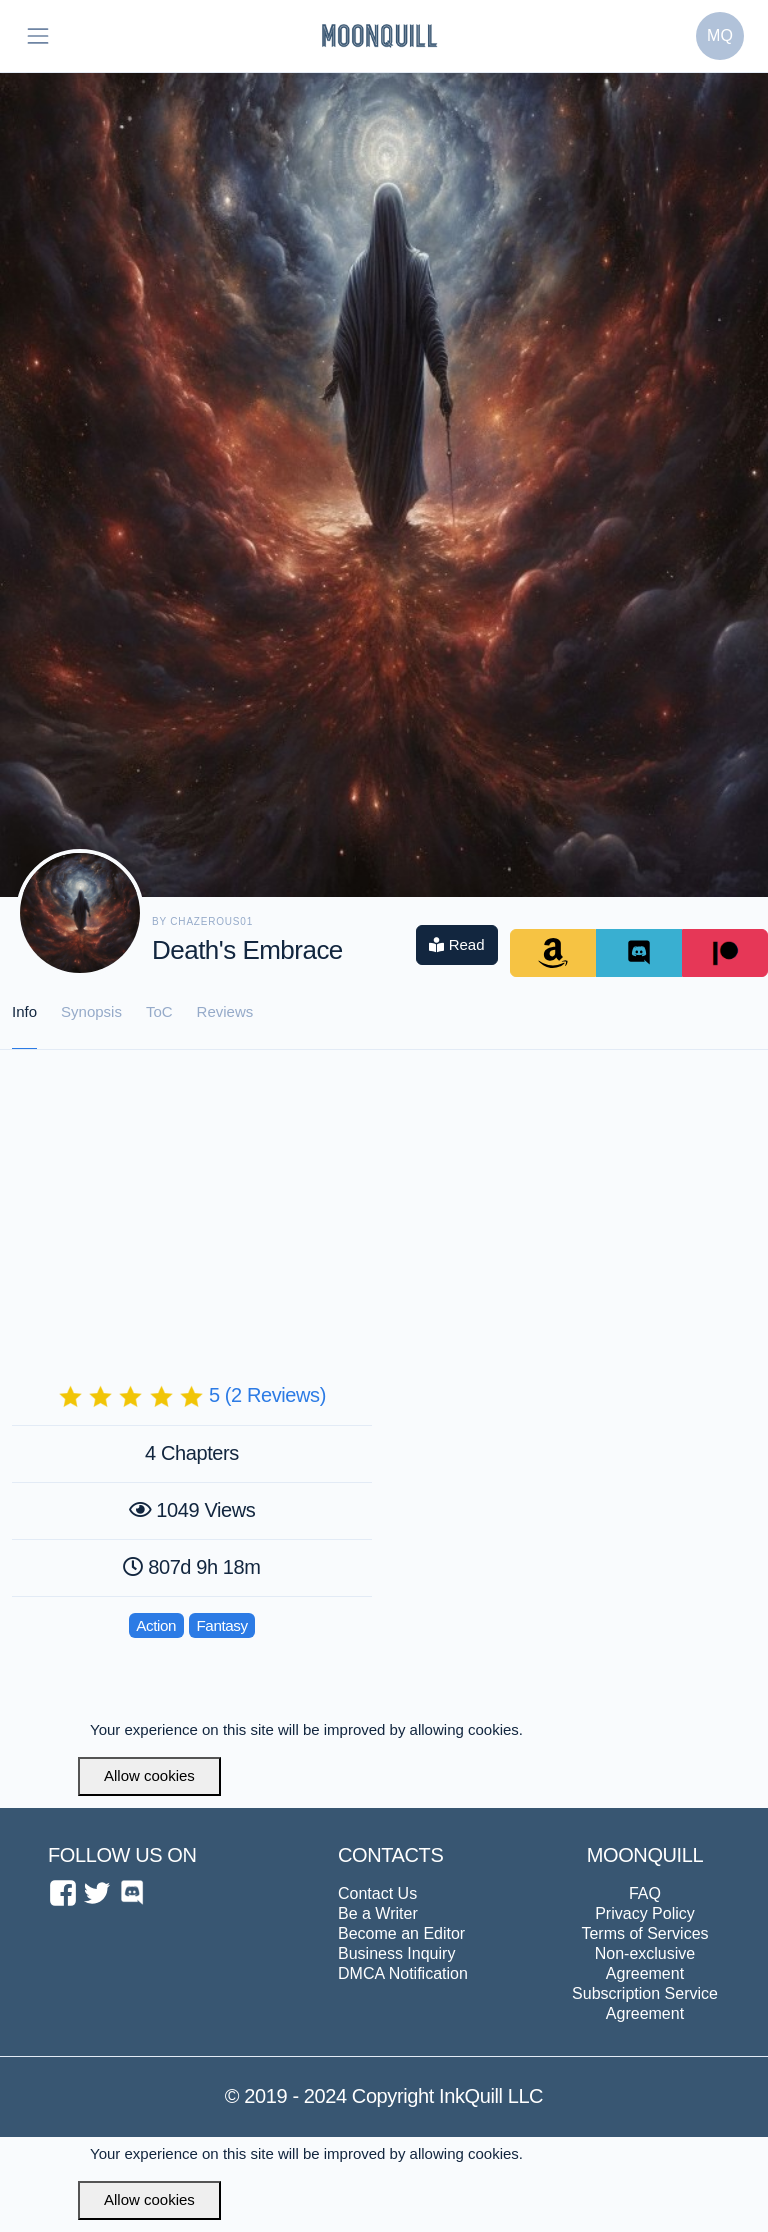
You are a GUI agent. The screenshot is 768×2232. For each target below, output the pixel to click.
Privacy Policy (645, 1913)
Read (456, 944)
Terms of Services (644, 1933)
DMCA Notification (403, 1973)
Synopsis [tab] (91, 1011)
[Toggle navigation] (38, 36)
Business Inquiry (396, 1953)
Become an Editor (401, 1933)
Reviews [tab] (225, 1011)
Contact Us (377, 1893)
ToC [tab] (159, 1011)
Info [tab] (24, 1011)
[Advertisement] (384, 1200)
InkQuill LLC (488, 2096)
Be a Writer (378, 1913)
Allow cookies (149, 1775)
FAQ (645, 1893)
